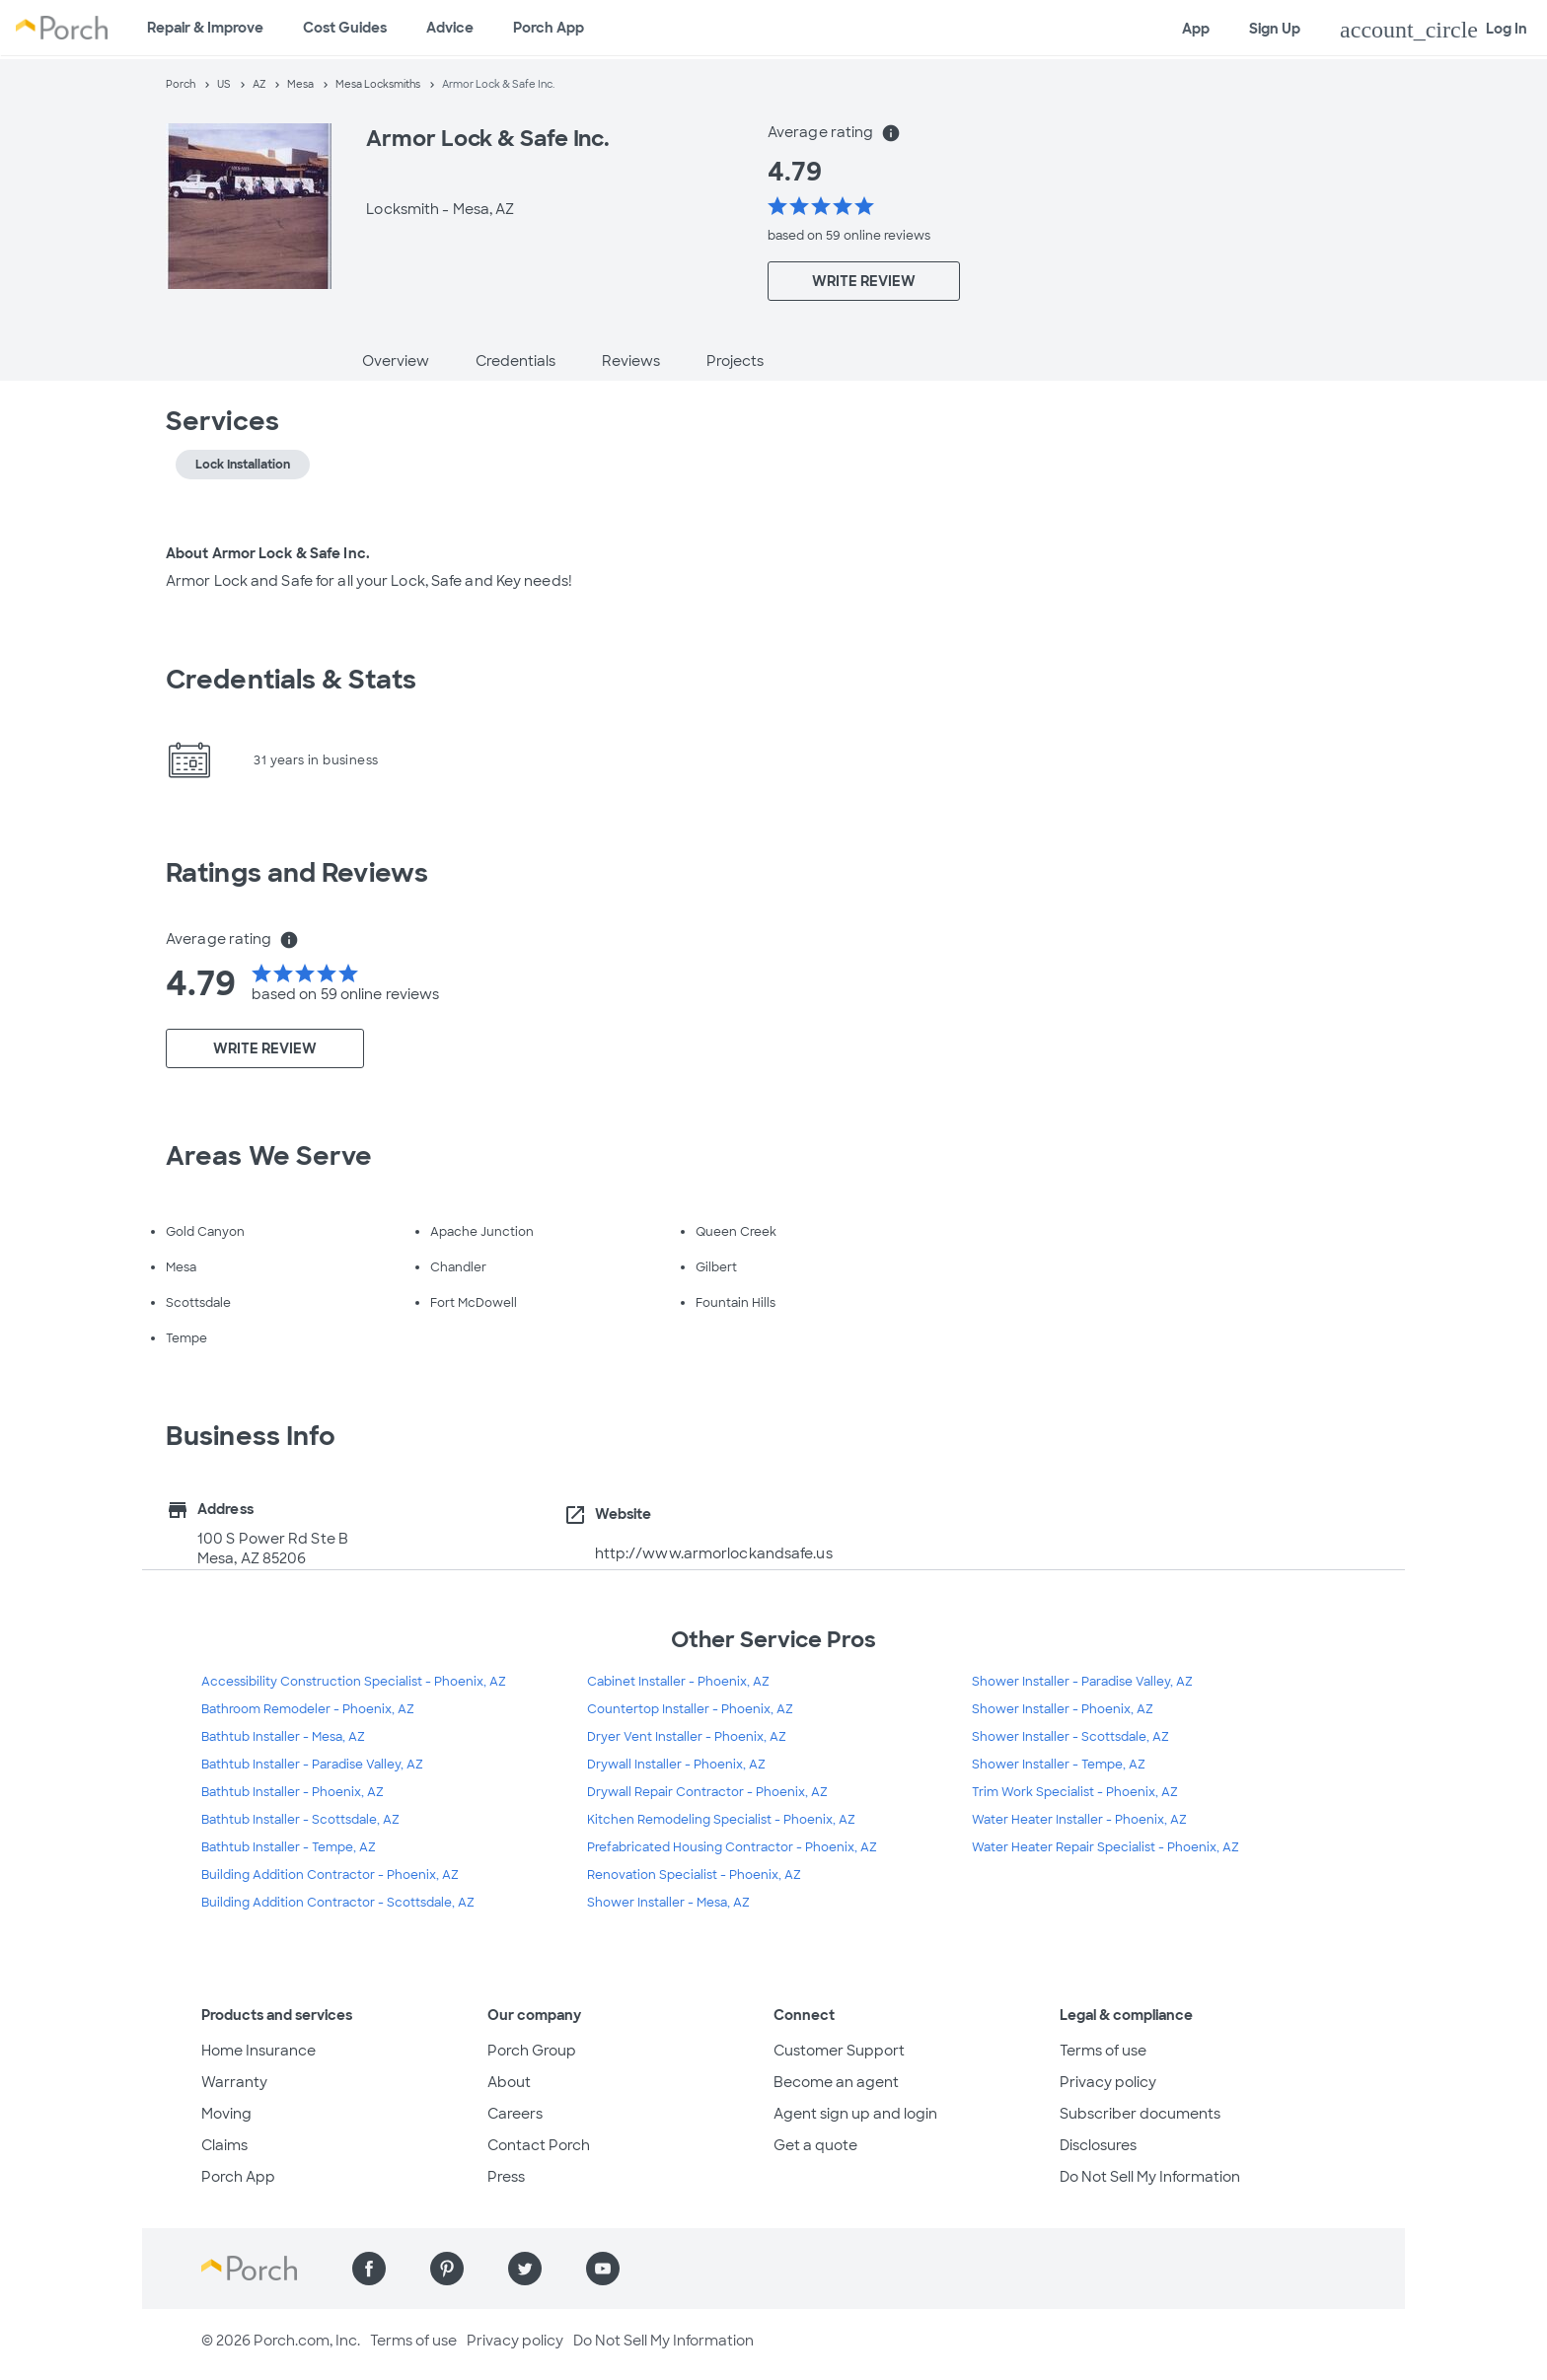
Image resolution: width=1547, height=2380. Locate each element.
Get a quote (815, 2145)
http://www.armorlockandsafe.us (714, 1553)
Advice (450, 27)
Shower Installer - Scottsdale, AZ (1070, 1737)
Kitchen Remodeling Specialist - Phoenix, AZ (721, 1820)
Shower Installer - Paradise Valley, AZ (1082, 1682)
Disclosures (1098, 2145)
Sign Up (1274, 28)
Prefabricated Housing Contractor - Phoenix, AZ (732, 1847)
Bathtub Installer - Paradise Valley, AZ (312, 1764)
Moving (226, 2114)
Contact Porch (538, 2145)
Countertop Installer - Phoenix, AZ (690, 1709)
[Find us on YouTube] (603, 2268)
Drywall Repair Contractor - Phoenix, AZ (707, 1792)
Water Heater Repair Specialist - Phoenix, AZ (1105, 1847)
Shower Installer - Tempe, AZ (1058, 1764)
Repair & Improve (205, 27)
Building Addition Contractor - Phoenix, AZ (330, 1875)
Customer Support (839, 2050)
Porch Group (531, 2050)
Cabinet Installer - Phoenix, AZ (678, 1682)
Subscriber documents (1140, 2114)
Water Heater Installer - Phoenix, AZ (1079, 1820)
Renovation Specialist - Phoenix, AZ (694, 1875)
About (509, 2082)
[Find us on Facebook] (369, 2268)
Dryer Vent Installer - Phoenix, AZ (686, 1737)
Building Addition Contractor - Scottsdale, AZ (338, 1903)
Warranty (234, 2082)
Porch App (548, 27)
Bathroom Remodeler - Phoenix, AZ (307, 1709)
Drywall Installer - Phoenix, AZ (676, 1764)
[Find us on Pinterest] (447, 2268)
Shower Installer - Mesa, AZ (668, 1903)
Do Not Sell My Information (1150, 2177)
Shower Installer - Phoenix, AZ (1062, 1709)
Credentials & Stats (291, 679)
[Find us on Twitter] (525, 2268)
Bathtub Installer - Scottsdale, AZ (300, 1820)
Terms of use (1103, 2050)
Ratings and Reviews (297, 873)
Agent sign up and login (855, 2114)
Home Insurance (258, 2050)
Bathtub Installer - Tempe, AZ (288, 1847)
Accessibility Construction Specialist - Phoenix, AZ (353, 1682)
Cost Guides (345, 27)
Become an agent (836, 2082)
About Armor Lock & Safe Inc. (268, 553)
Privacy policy (1108, 2082)
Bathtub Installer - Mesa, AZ (283, 1737)
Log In (1433, 29)
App (1196, 28)
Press (506, 2177)
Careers (515, 2114)
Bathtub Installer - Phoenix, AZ (292, 1792)
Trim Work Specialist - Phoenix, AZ (1075, 1792)
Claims (224, 2145)
